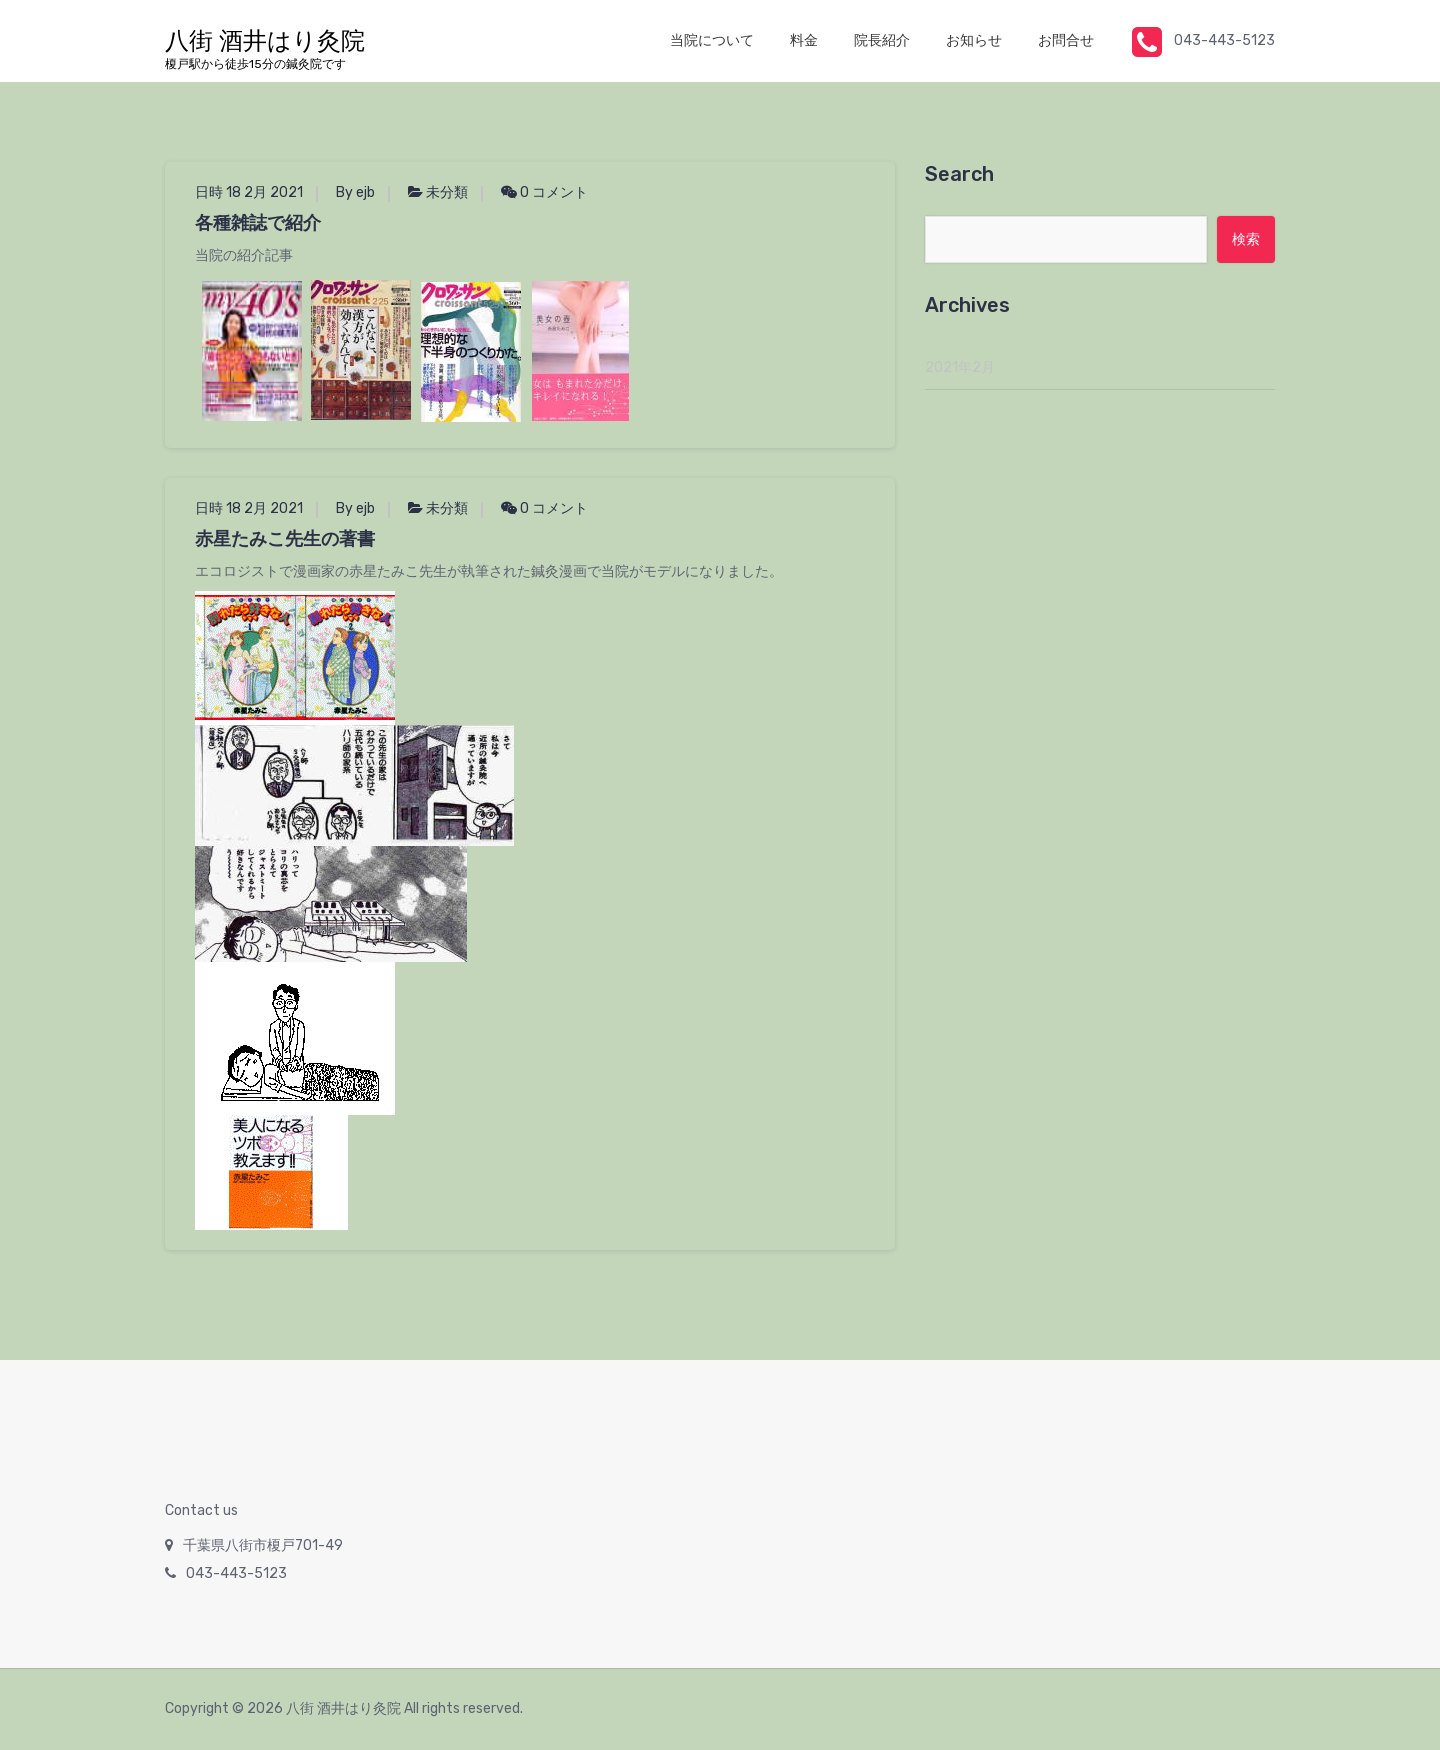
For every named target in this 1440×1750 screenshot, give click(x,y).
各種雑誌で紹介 (258, 223)
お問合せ (1066, 40)
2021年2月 (960, 367)
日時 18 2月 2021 (249, 192)
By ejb (355, 192)
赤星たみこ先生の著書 (285, 539)
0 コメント (544, 192)
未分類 (447, 192)
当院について (712, 40)
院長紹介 (882, 40)
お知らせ (974, 40)
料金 (804, 40)
